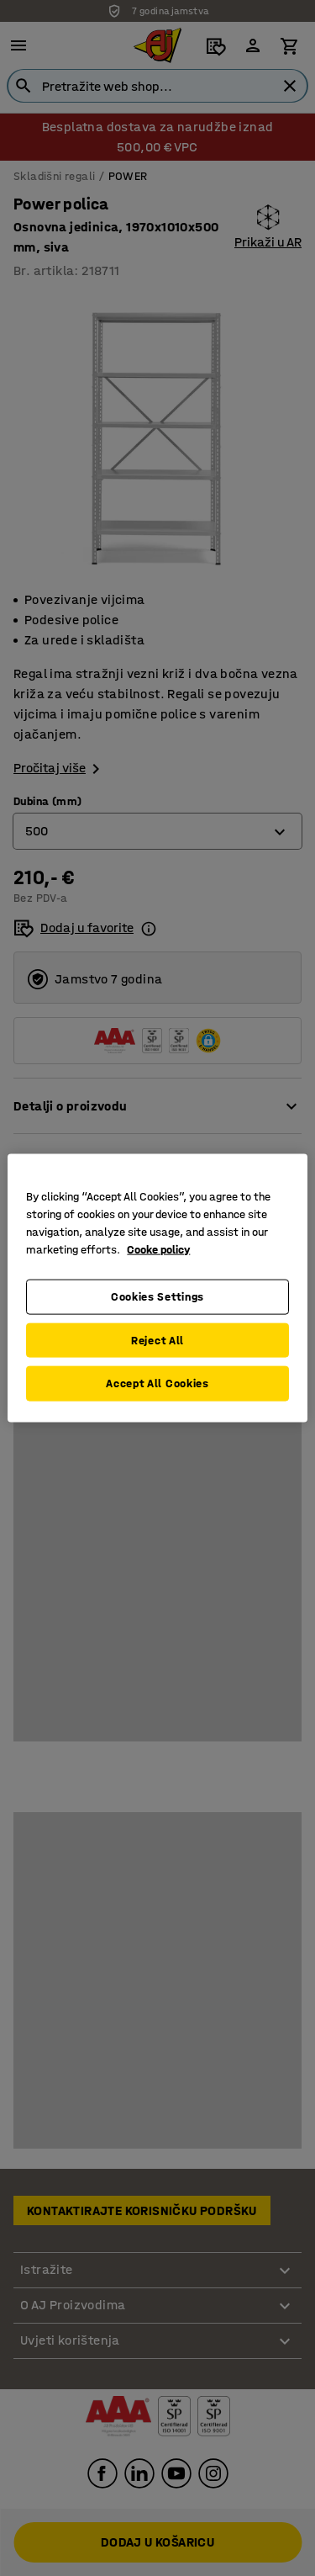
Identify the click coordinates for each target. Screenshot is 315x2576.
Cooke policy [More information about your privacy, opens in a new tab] (158, 1250)
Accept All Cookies (157, 1383)
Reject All (157, 1340)
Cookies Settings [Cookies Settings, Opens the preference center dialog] (157, 1297)
